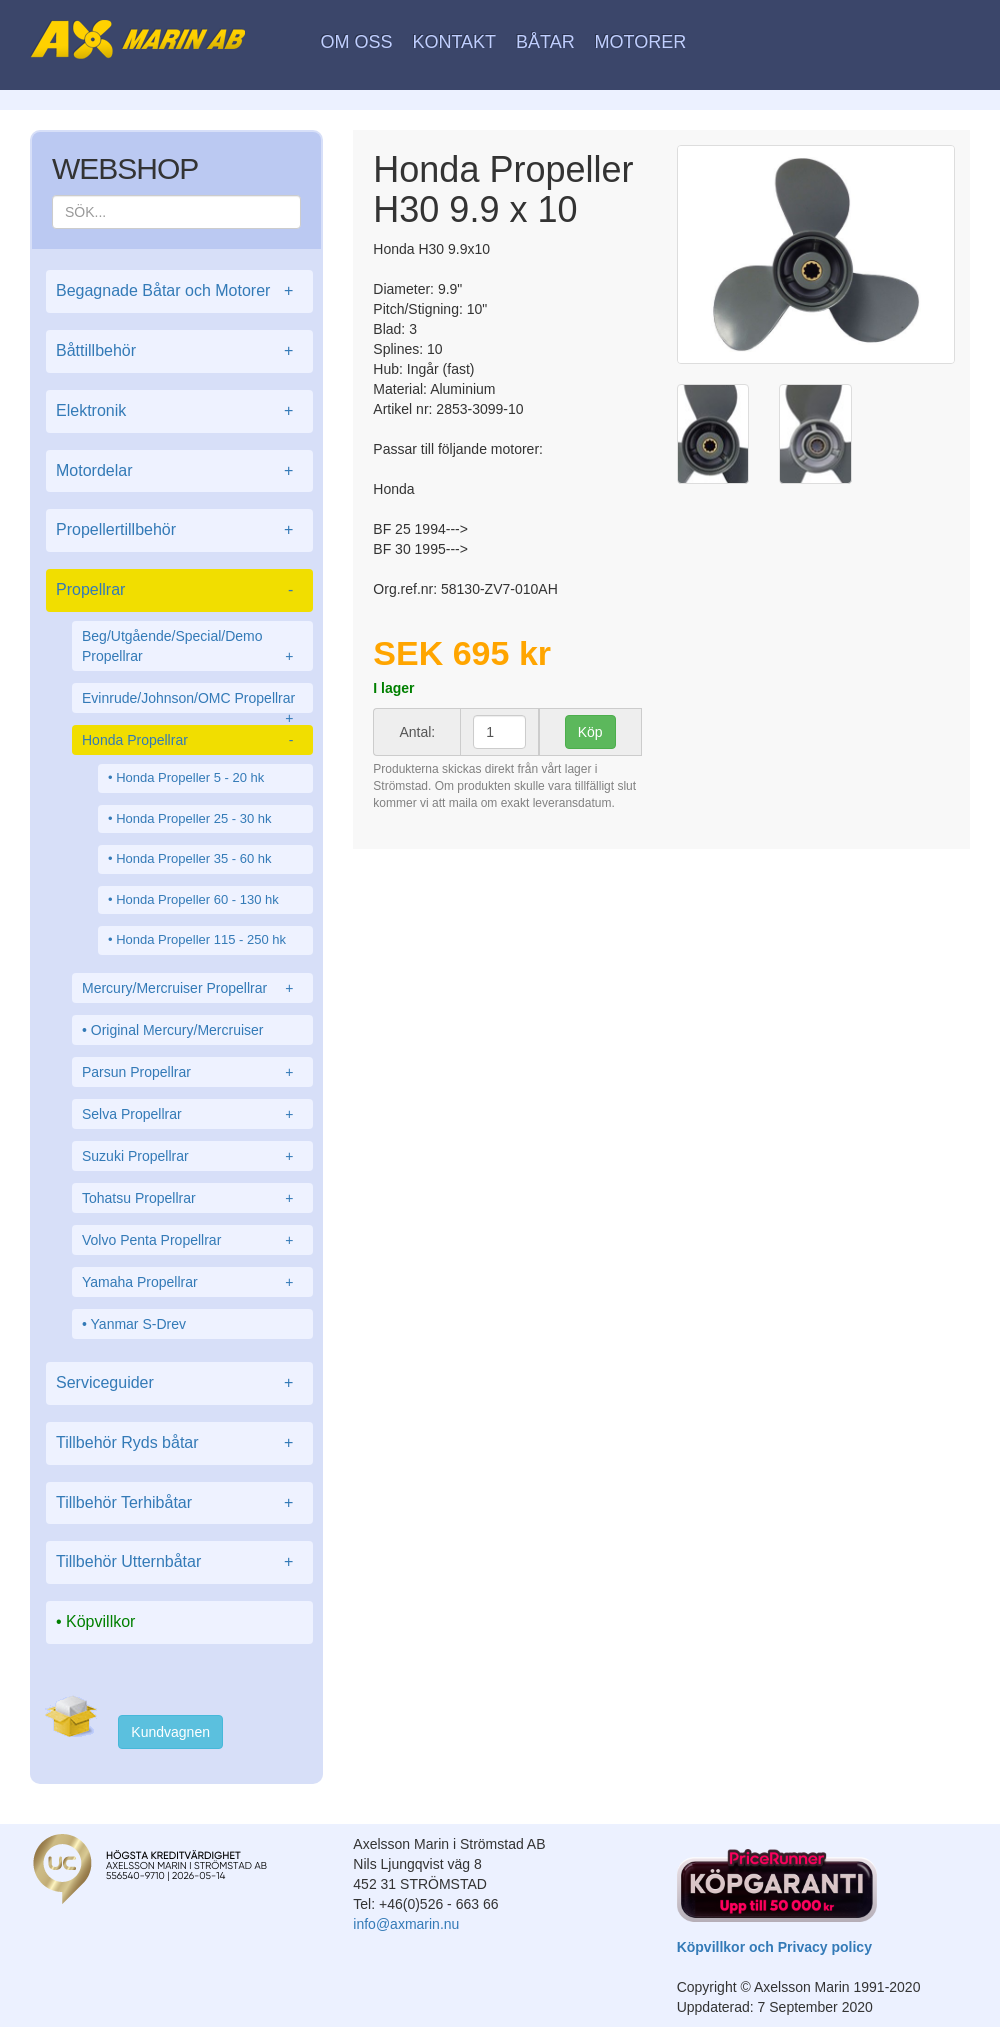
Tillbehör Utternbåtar (179, 1562)
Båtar (545, 42)
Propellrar (179, 590)
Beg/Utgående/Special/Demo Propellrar (192, 647)
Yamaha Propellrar (192, 1282)
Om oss (357, 42)
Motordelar (179, 471)
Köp (590, 732)
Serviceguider (179, 1383)
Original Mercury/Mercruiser (177, 1030)
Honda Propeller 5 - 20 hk (190, 777)
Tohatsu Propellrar (192, 1198)
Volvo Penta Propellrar (192, 1240)
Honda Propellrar (192, 740)
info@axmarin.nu (406, 1924)
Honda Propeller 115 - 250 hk (201, 939)
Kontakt (454, 42)
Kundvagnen (170, 1732)
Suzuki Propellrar (192, 1156)
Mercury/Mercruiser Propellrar (192, 988)
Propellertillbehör (179, 530)
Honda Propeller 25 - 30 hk (193, 818)
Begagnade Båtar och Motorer (179, 291)
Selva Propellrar (192, 1114)
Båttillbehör (179, 351)
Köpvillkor (100, 1621)
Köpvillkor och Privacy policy (774, 1947)
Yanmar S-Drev (138, 1324)
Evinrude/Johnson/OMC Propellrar (192, 701)
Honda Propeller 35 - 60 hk (193, 858)
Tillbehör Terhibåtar (179, 1503)
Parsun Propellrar (192, 1072)
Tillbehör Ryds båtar (179, 1443)
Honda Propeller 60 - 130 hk (197, 899)
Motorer (641, 42)
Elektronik (179, 411)
